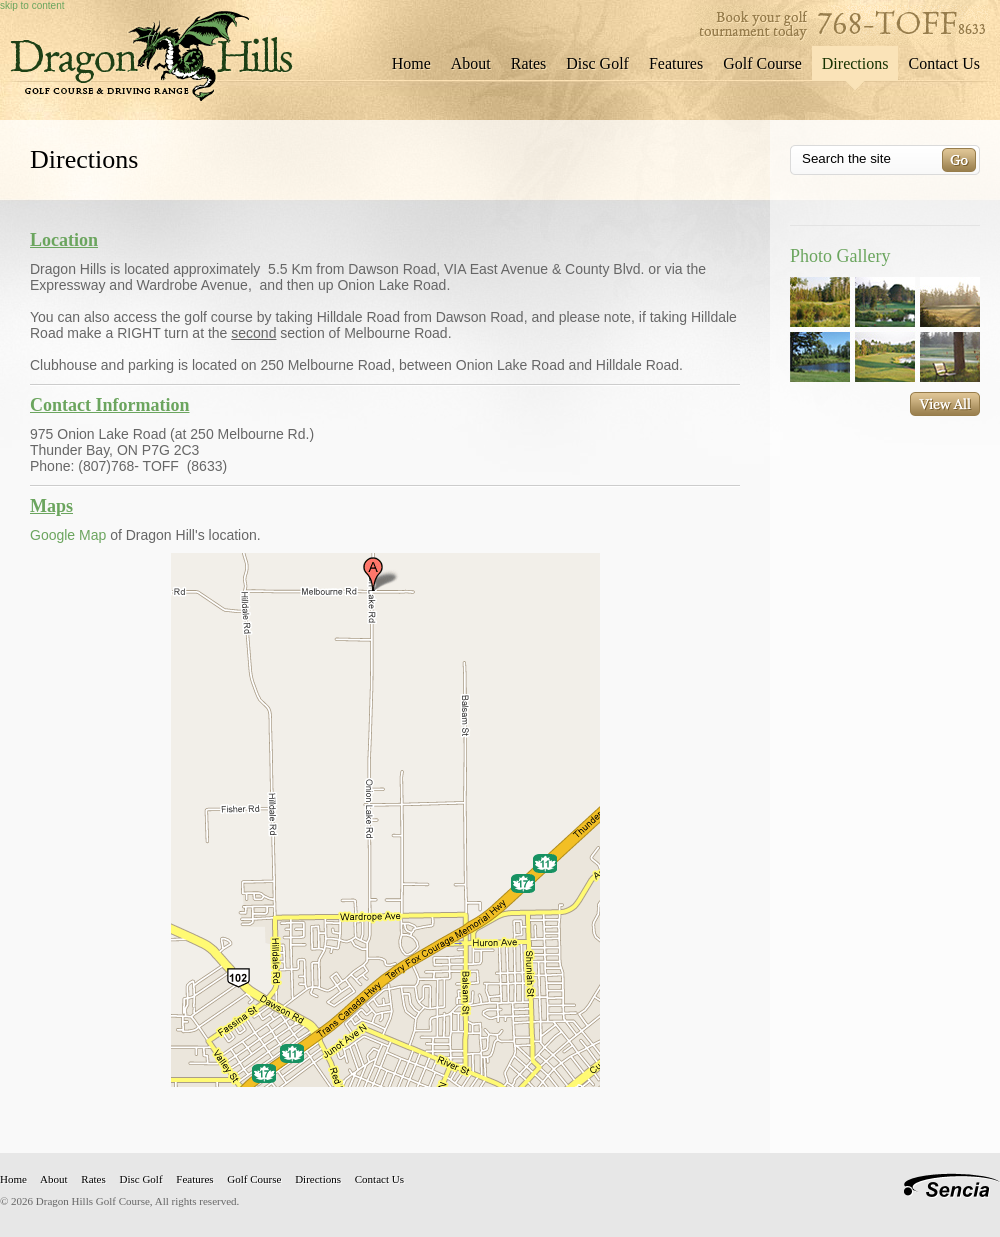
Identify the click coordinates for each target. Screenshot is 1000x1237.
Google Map (68, 535)
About (471, 63)
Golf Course (762, 63)
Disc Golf (597, 63)
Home (411, 63)
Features (676, 63)
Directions (855, 63)
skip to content (32, 5)
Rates (529, 63)
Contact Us (944, 63)
